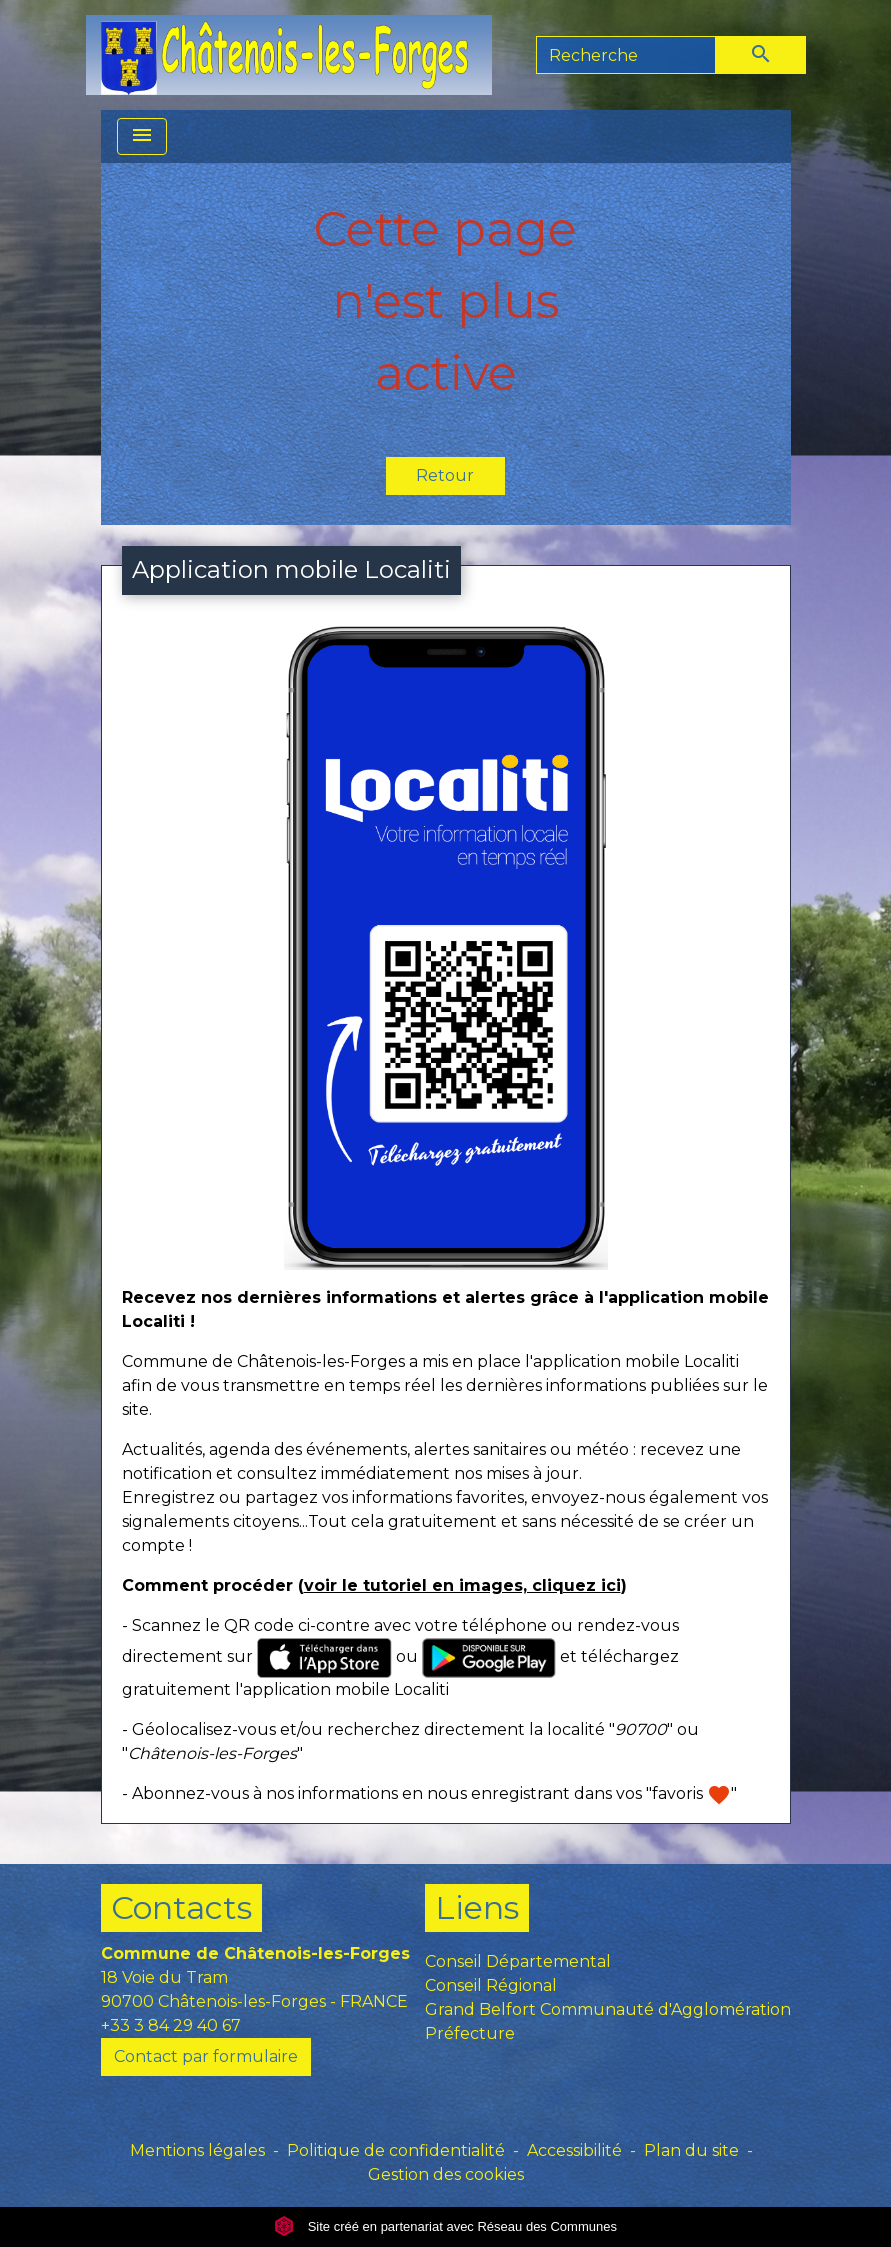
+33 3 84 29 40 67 (171, 2025)
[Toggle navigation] (142, 136)
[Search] (626, 55)
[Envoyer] (761, 55)
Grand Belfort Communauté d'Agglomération (608, 2009)
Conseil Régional (491, 1985)
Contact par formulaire (206, 2056)
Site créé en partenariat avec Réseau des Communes (445, 2226)
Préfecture (470, 2033)
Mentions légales (197, 2150)
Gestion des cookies (446, 2174)
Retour (445, 475)
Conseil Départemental (518, 1961)
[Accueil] (289, 55)
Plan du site (691, 2150)
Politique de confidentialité (396, 2150)
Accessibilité (574, 2150)
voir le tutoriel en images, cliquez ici (462, 1585)
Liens (477, 1907)
